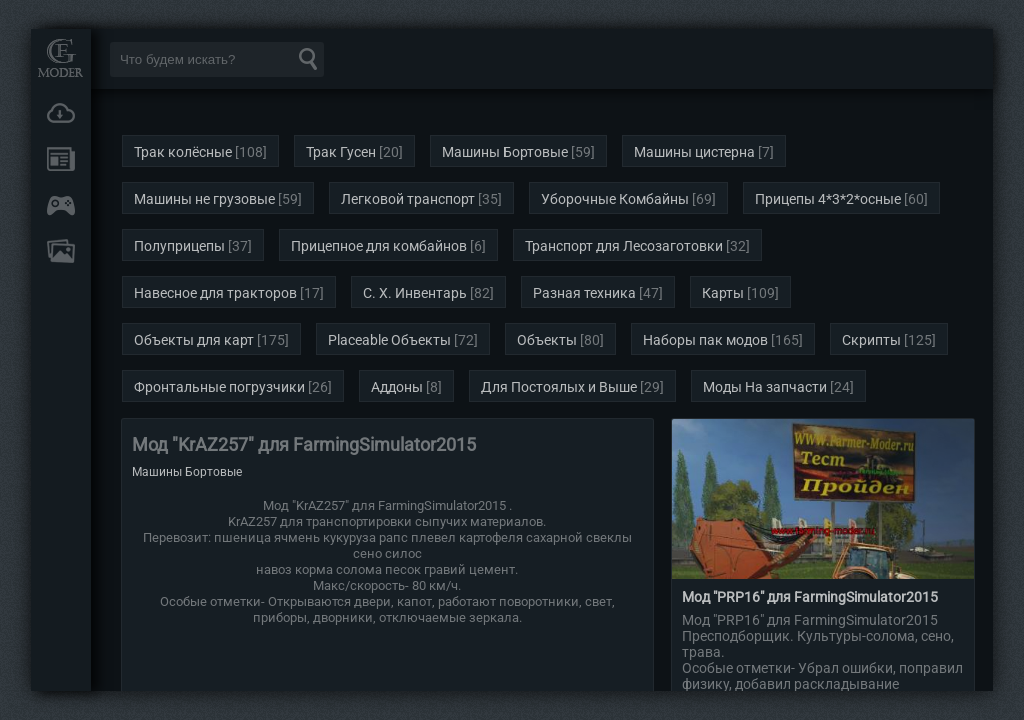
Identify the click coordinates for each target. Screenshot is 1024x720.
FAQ (61, 251)
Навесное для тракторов (215, 293)
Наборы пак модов (705, 340)
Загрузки (61, 113)
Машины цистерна (694, 152)
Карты (723, 293)
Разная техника (584, 293)
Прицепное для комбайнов (379, 246)
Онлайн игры (61, 205)
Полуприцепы (179, 246)
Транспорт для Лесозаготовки (624, 246)
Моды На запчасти (765, 387)
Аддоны (397, 387)
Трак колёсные (183, 152)
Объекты (547, 340)
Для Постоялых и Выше (559, 387)
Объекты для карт (194, 340)
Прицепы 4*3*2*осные (828, 199)
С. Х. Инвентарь (415, 293)
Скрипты (871, 340)
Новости (61, 159)
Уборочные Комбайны (615, 199)
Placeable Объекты (389, 340)
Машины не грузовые (204, 199)
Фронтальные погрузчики (219, 387)
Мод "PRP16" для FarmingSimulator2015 (810, 597)
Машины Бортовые (505, 152)
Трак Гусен (341, 152)
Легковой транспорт (408, 199)
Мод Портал (61, 57)
